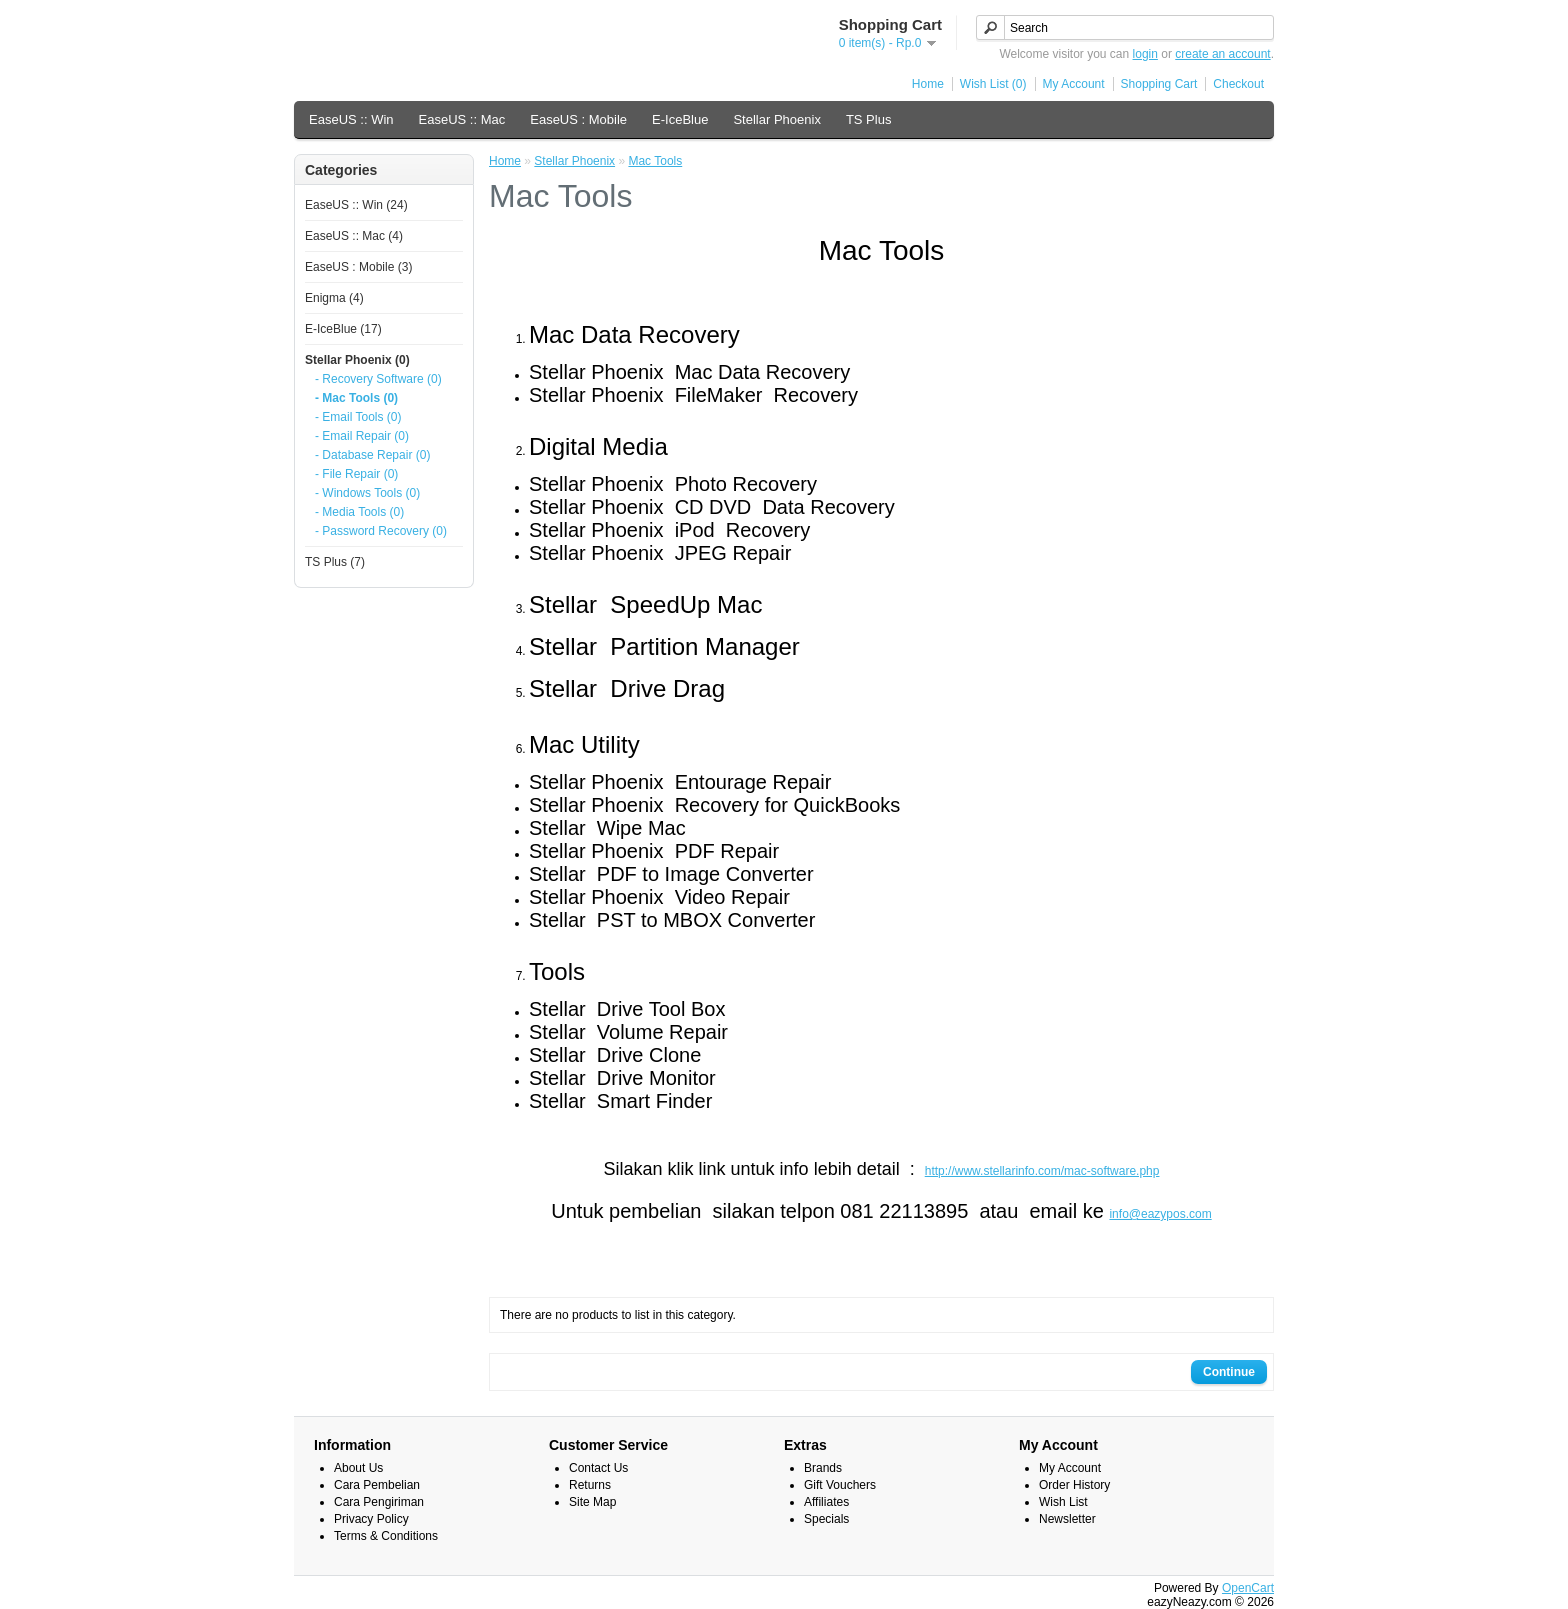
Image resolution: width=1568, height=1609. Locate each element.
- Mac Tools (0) (356, 398)
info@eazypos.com (1160, 1214)
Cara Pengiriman (379, 1502)
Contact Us (598, 1468)
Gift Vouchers (840, 1485)
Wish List (1063, 1502)
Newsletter (1067, 1519)
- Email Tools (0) (358, 417)
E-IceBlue (680, 119)
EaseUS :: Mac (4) (354, 236)
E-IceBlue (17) (343, 329)
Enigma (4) (334, 298)
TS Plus (869, 119)
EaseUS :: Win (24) (356, 205)
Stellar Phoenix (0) (357, 360)
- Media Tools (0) (359, 512)
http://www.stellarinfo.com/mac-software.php (1042, 1171)
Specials (826, 1519)
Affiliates (826, 1502)
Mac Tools (655, 161)
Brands (823, 1468)
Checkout (1238, 84)
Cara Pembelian (377, 1485)
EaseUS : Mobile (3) (358, 267)
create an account (1222, 54)
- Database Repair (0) (372, 455)
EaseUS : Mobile (578, 119)
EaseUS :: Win (351, 119)
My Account (1074, 84)
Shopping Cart (1159, 84)
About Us (358, 1468)
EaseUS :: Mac (462, 119)
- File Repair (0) (356, 474)
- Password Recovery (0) (381, 531)
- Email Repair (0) (362, 436)
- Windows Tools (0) (367, 493)
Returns (590, 1485)
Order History (1074, 1485)
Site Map (592, 1502)
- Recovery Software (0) (378, 379)
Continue (1229, 1372)
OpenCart (1248, 1588)
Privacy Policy (371, 1519)
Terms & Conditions (386, 1536)
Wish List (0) (993, 84)
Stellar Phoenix (776, 119)
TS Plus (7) (335, 562)
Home (928, 84)
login (1145, 54)
